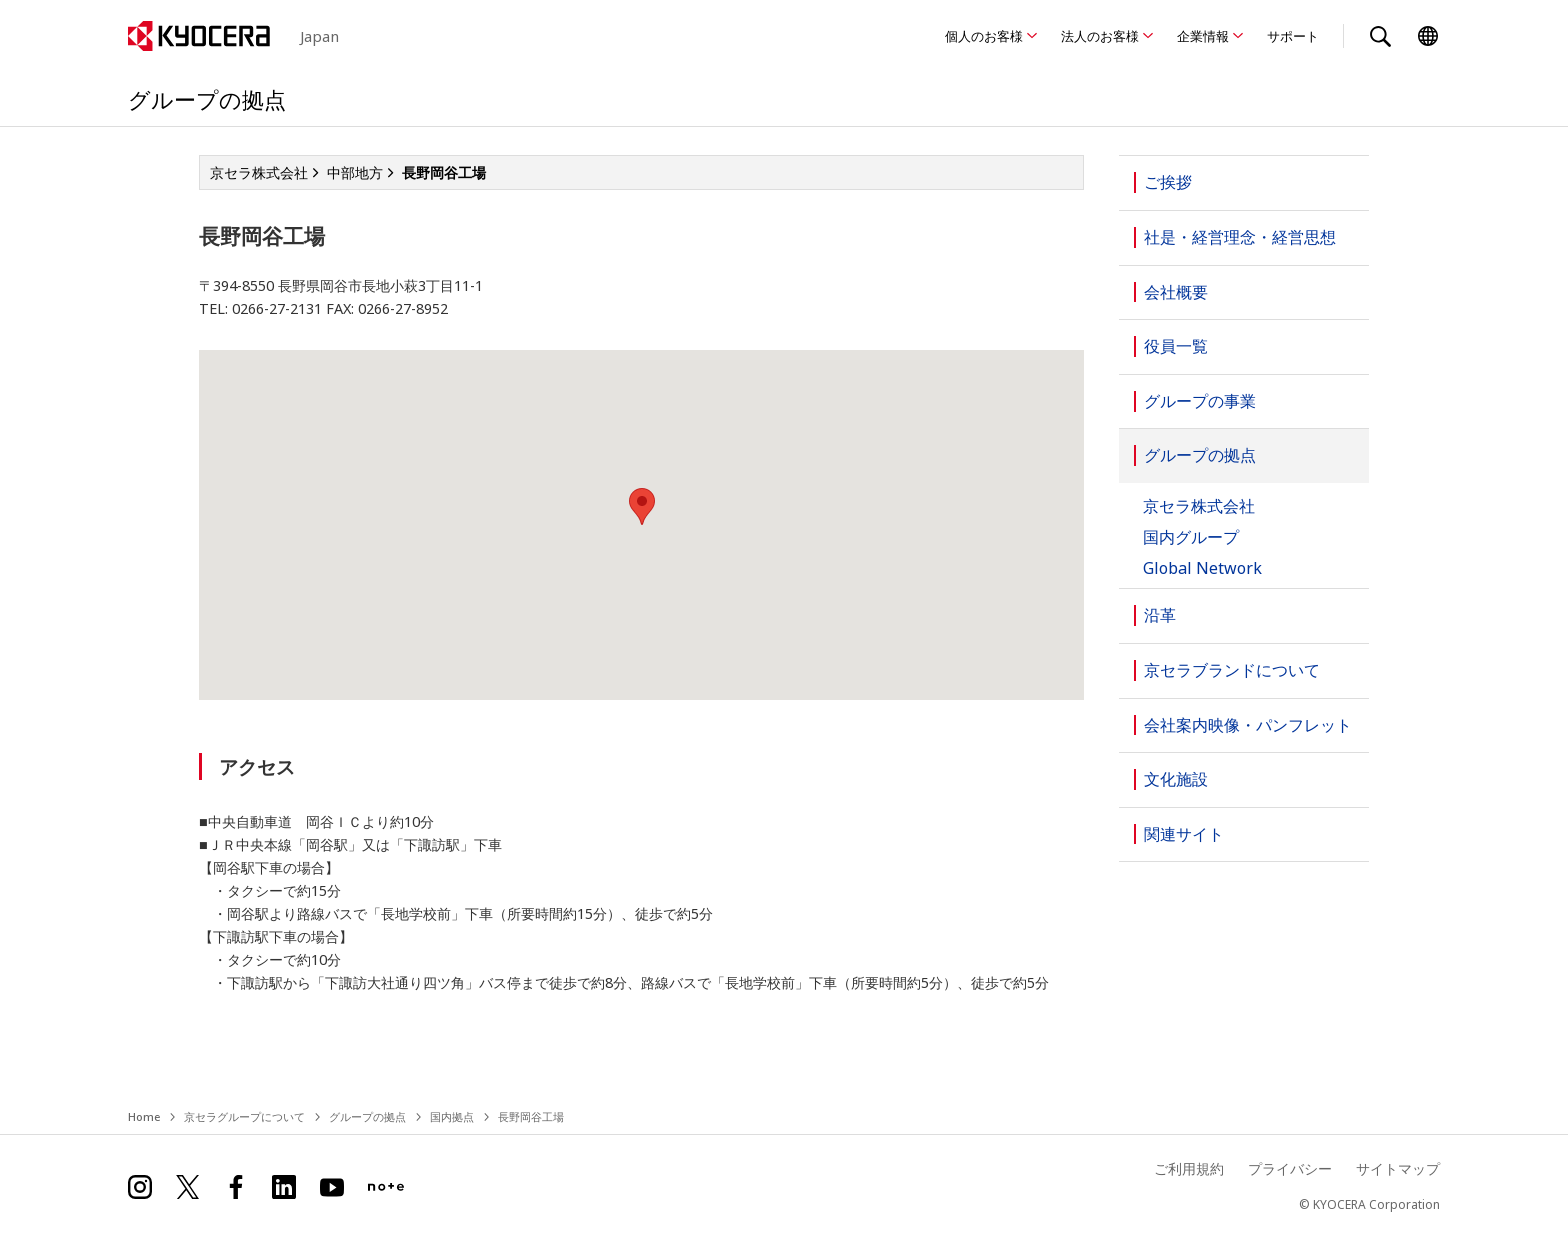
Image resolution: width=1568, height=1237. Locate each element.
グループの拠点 (367, 1116)
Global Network (1202, 568)
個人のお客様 (984, 36)
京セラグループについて (244, 1116)
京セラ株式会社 (1199, 506)
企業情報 (1203, 36)
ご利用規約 (1189, 1168)
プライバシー (1290, 1168)
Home (144, 1116)
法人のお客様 (1100, 36)
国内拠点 (452, 1116)
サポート (1293, 36)
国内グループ (1191, 537)
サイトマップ (1398, 1168)
